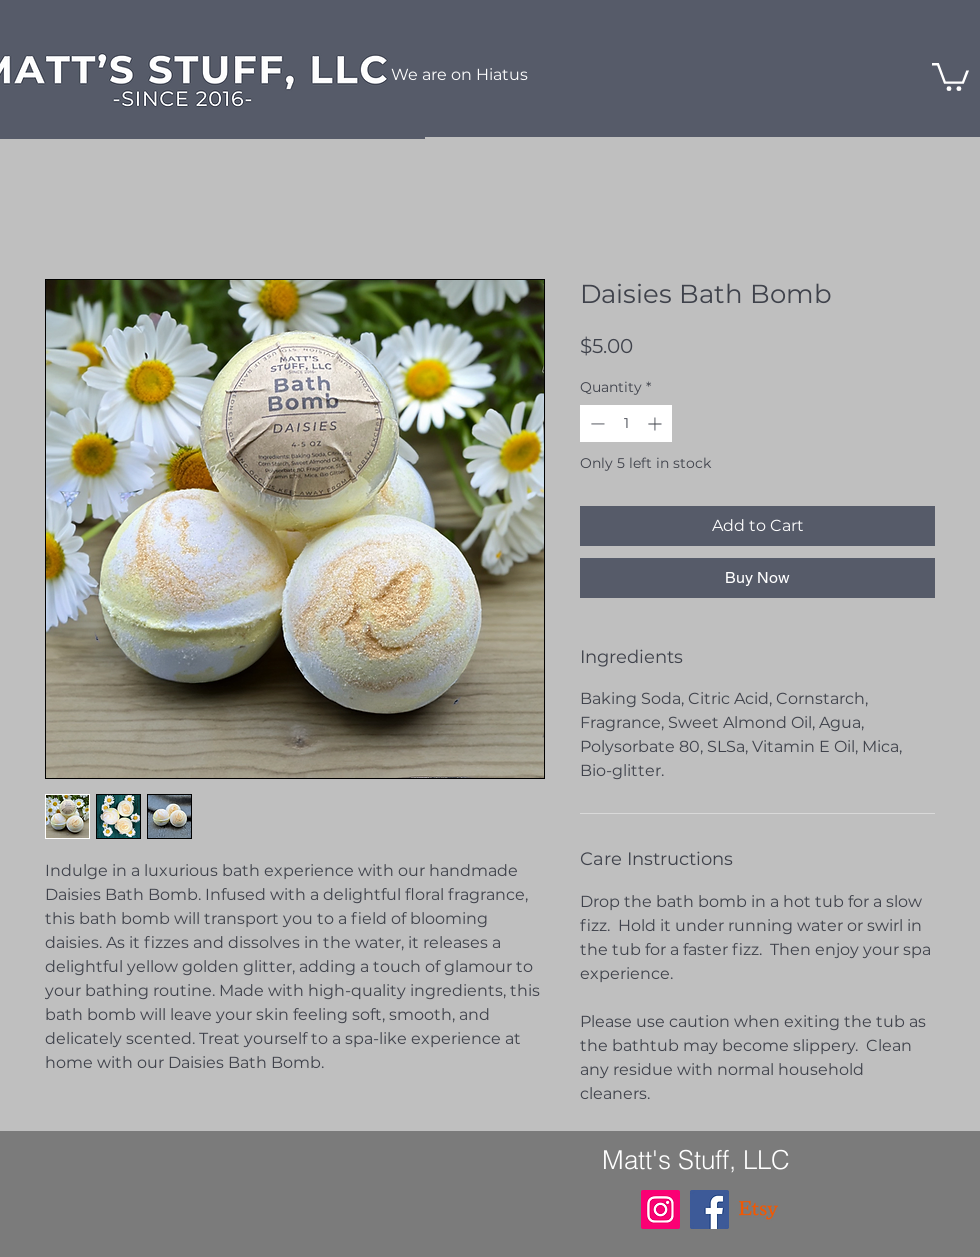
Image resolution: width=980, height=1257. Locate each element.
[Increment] (656, 423)
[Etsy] (758, 1209)
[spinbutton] (626, 423)
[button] (950, 75)
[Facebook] (709, 1209)
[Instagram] (660, 1209)
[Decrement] (595, 423)
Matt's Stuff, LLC (696, 1160)
